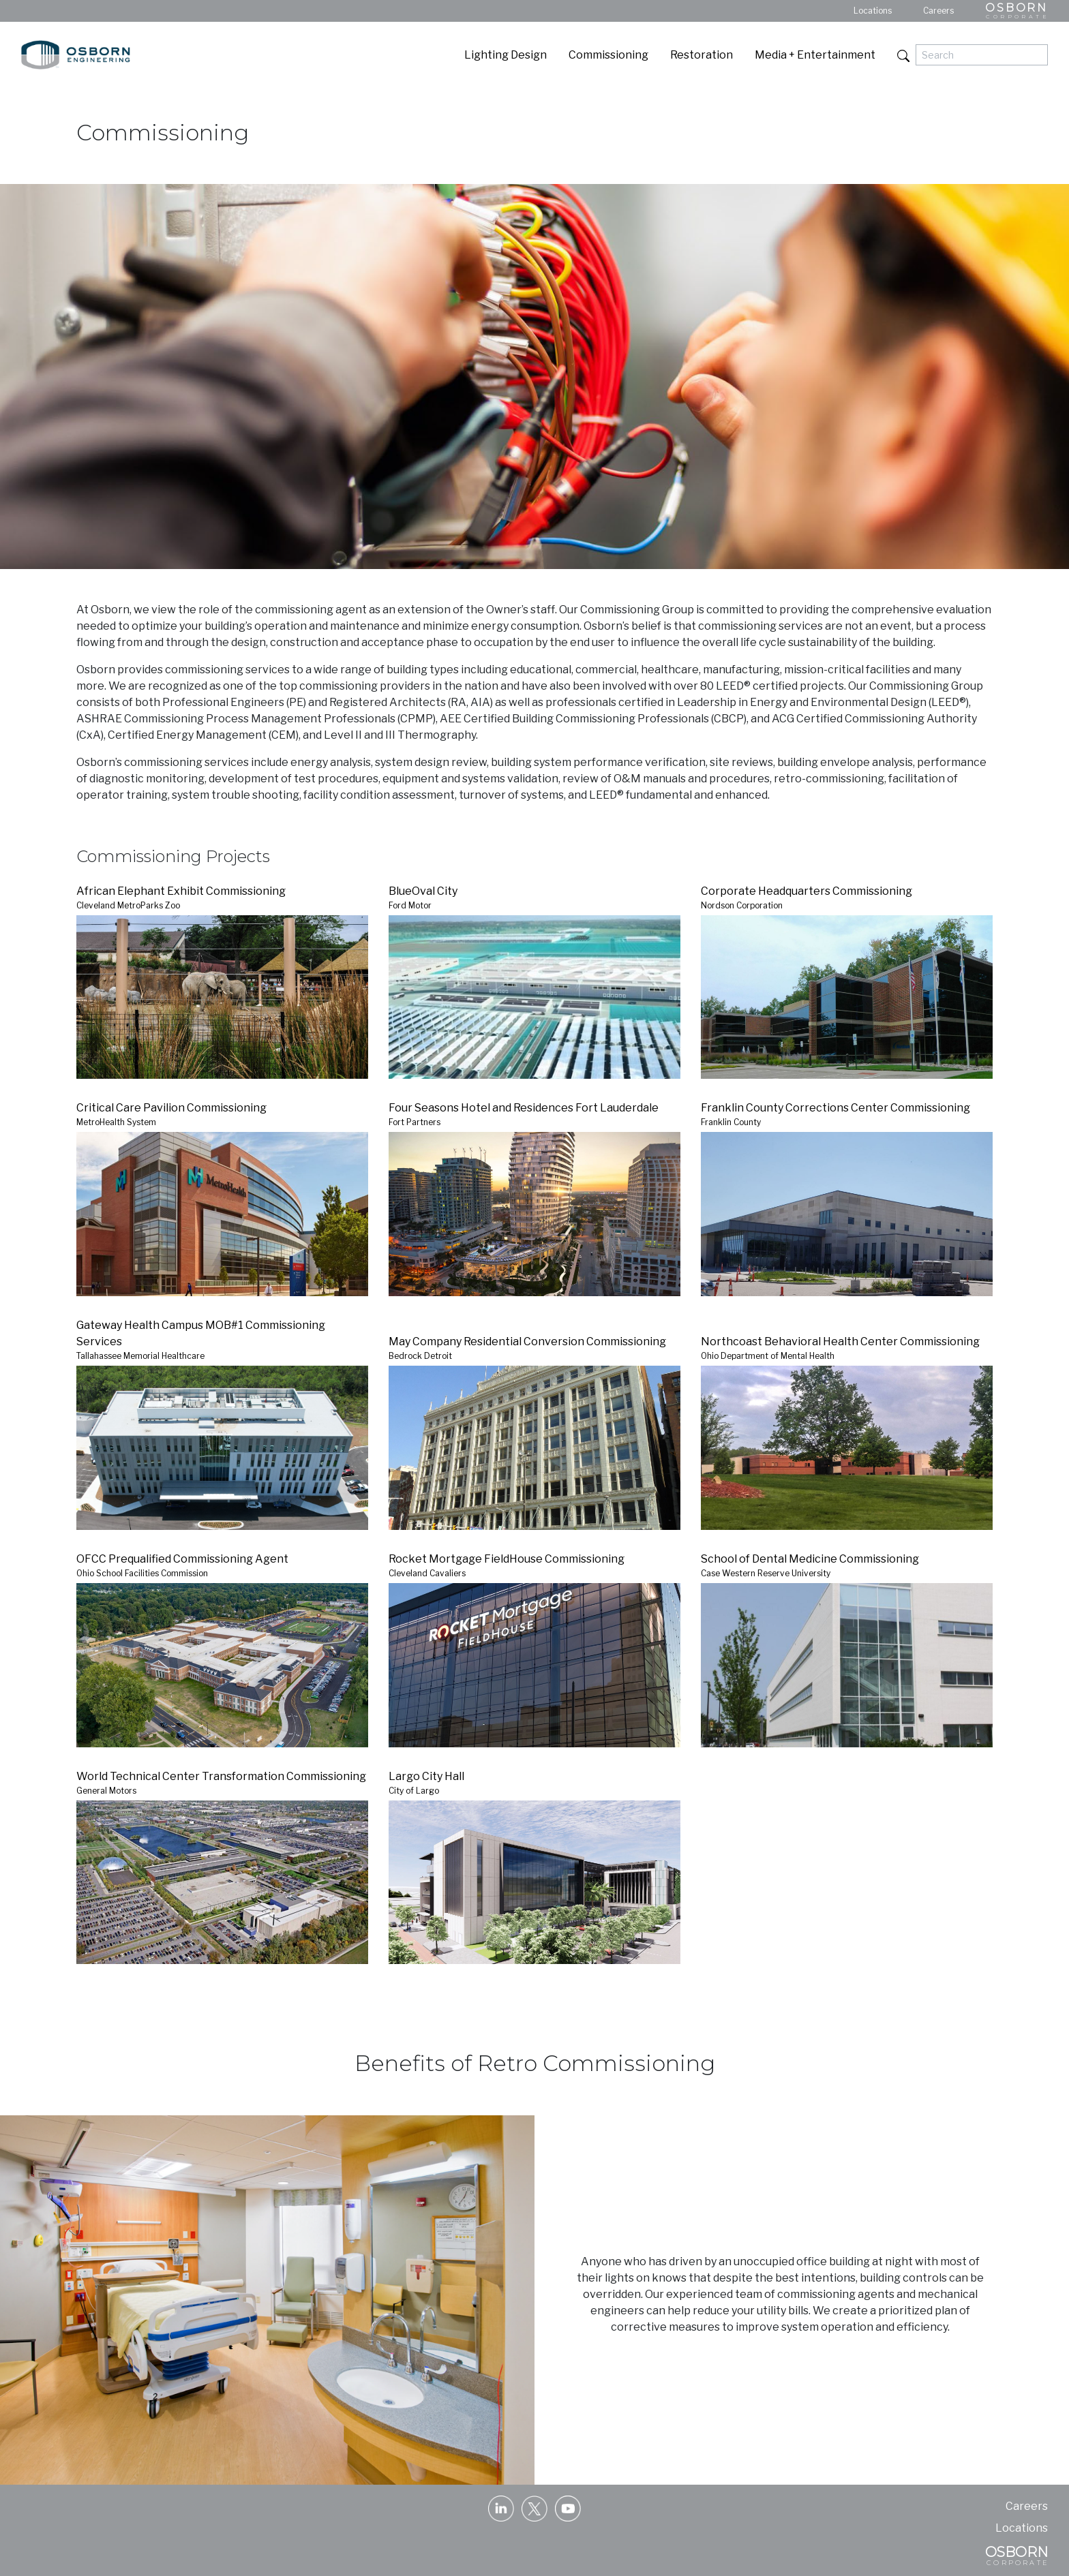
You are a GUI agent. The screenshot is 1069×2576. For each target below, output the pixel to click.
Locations (873, 10)
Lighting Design (505, 54)
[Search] (982, 54)
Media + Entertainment (815, 54)
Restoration (701, 54)
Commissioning (608, 54)
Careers (938, 10)
